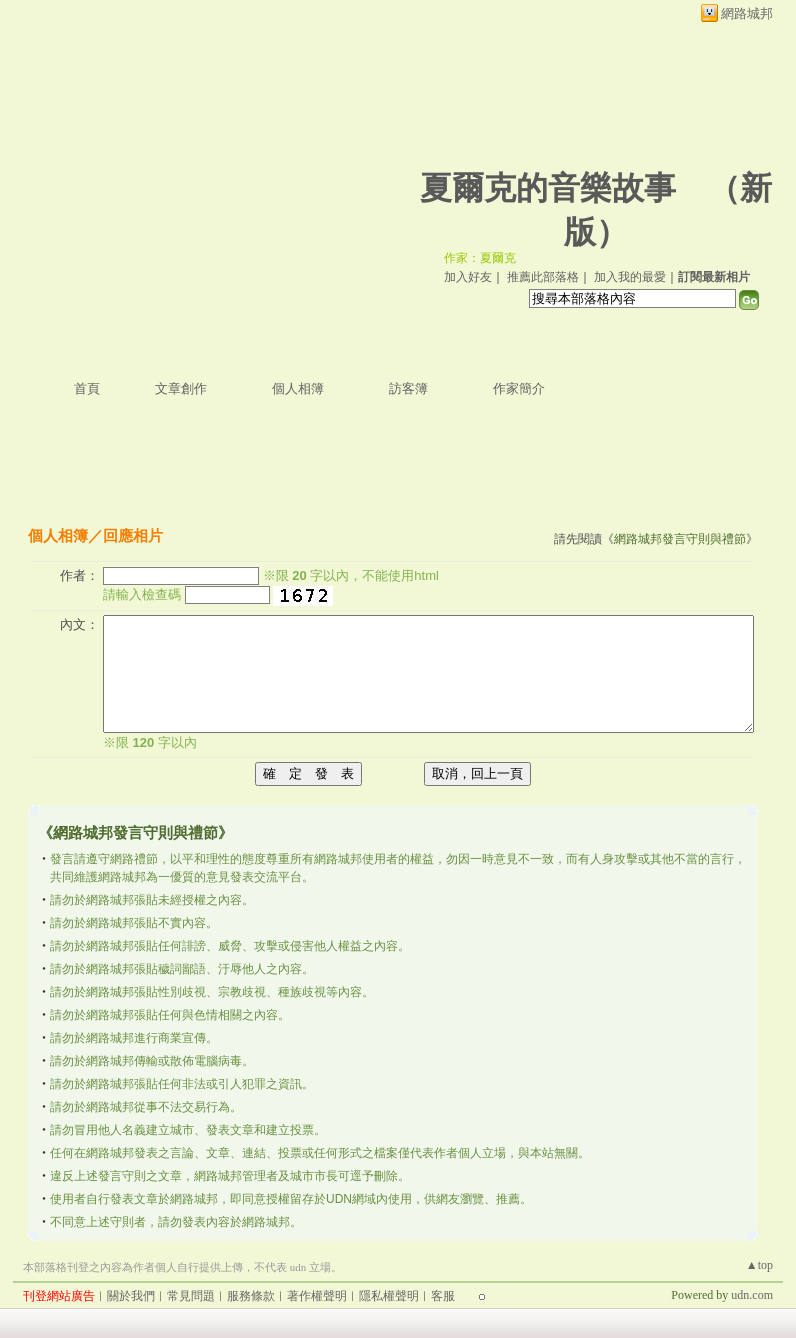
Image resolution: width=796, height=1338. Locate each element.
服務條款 (251, 1296)
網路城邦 (747, 13)
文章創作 (181, 388)
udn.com (752, 1295)
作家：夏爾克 (480, 258)
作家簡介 (519, 388)
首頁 (87, 388)
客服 (443, 1296)
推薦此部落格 (543, 277)
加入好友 (468, 277)
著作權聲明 (317, 1296)
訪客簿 (408, 388)
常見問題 (191, 1296)
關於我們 (131, 1296)
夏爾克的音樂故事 (548, 188)
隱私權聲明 (389, 1296)
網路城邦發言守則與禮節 (680, 539)
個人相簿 (298, 388)
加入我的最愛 (630, 277)
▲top (759, 1265)
